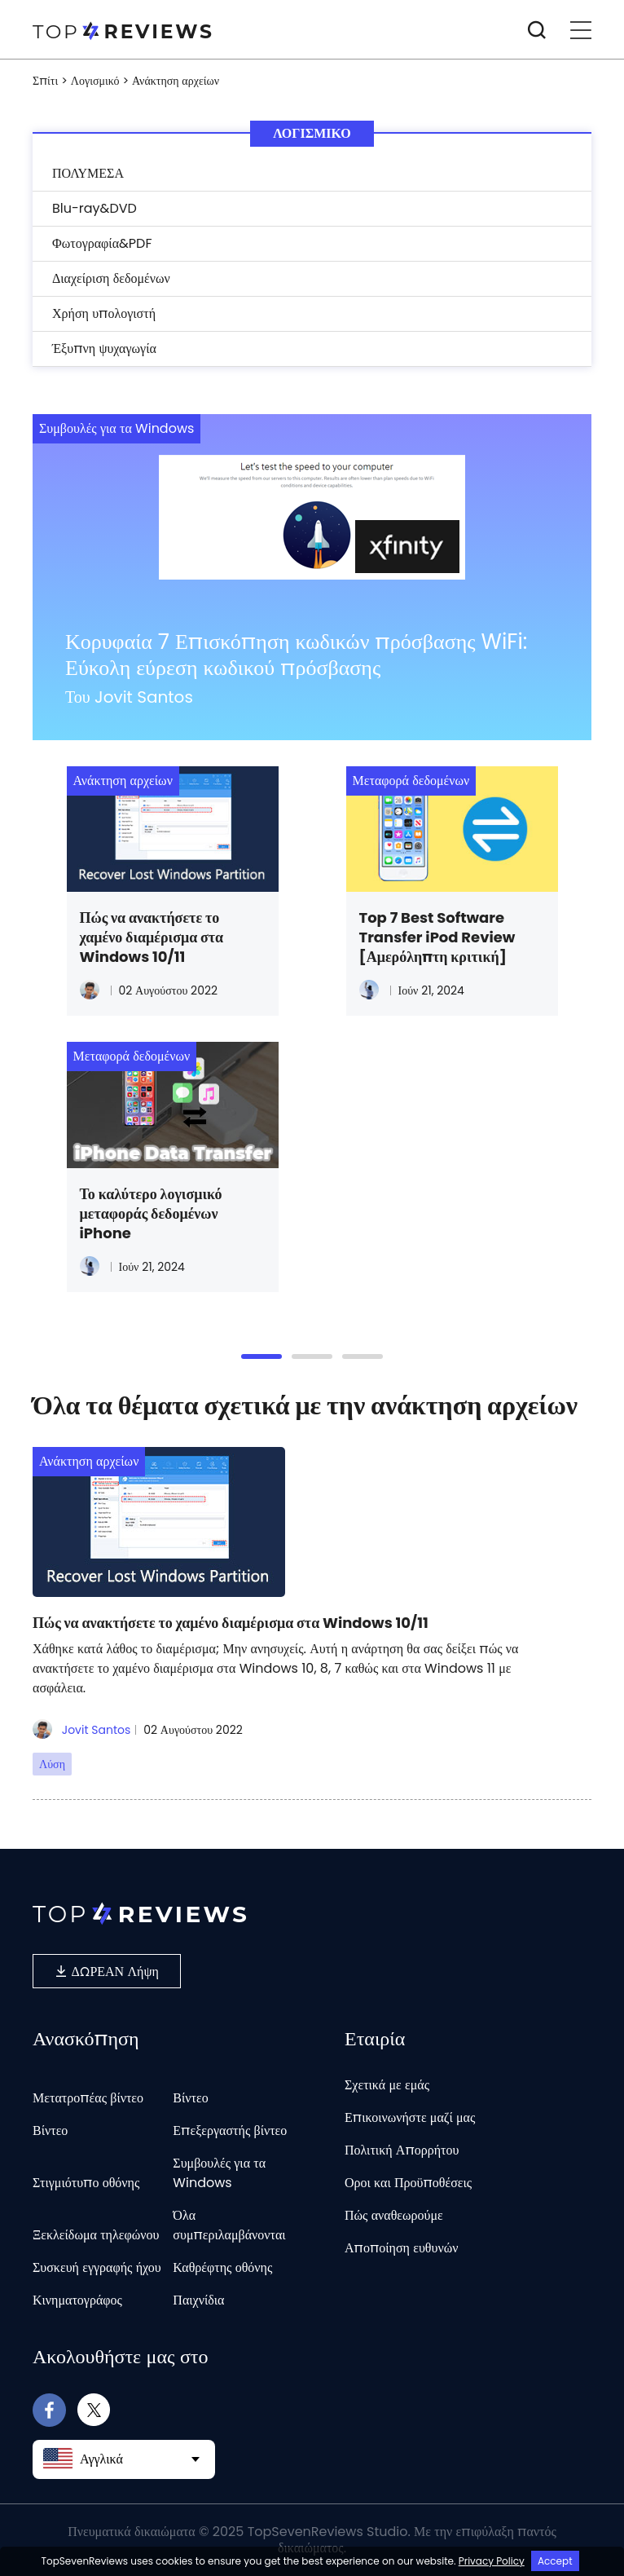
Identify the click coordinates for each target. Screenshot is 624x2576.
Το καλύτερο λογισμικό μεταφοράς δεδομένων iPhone (151, 1213)
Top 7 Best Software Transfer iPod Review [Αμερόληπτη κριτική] (437, 937)
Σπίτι (45, 81)
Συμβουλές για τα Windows (116, 428)
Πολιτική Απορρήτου (402, 2150)
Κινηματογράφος (77, 2300)
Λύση (52, 1764)
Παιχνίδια (198, 2300)
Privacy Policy (492, 2561)
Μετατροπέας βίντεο (88, 2098)
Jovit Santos (81, 1730)
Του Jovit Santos (129, 697)
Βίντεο (190, 2098)
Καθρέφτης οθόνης (222, 2267)
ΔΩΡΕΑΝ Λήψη (107, 1971)
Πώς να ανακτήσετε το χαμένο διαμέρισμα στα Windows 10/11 (152, 937)
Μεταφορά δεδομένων (411, 780)
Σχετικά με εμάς (387, 2084)
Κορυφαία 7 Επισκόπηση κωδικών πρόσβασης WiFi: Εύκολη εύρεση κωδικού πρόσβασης (296, 655)
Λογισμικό (95, 81)
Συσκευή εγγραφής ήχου (97, 2267)
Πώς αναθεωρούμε (394, 2215)
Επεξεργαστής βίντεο (230, 2130)
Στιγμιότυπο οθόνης (86, 2182)
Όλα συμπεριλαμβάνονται (229, 2225)
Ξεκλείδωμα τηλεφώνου (96, 2234)
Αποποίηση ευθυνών (401, 2248)
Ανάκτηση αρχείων (123, 780)
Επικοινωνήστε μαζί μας (410, 2117)
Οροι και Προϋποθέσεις (408, 2182)
